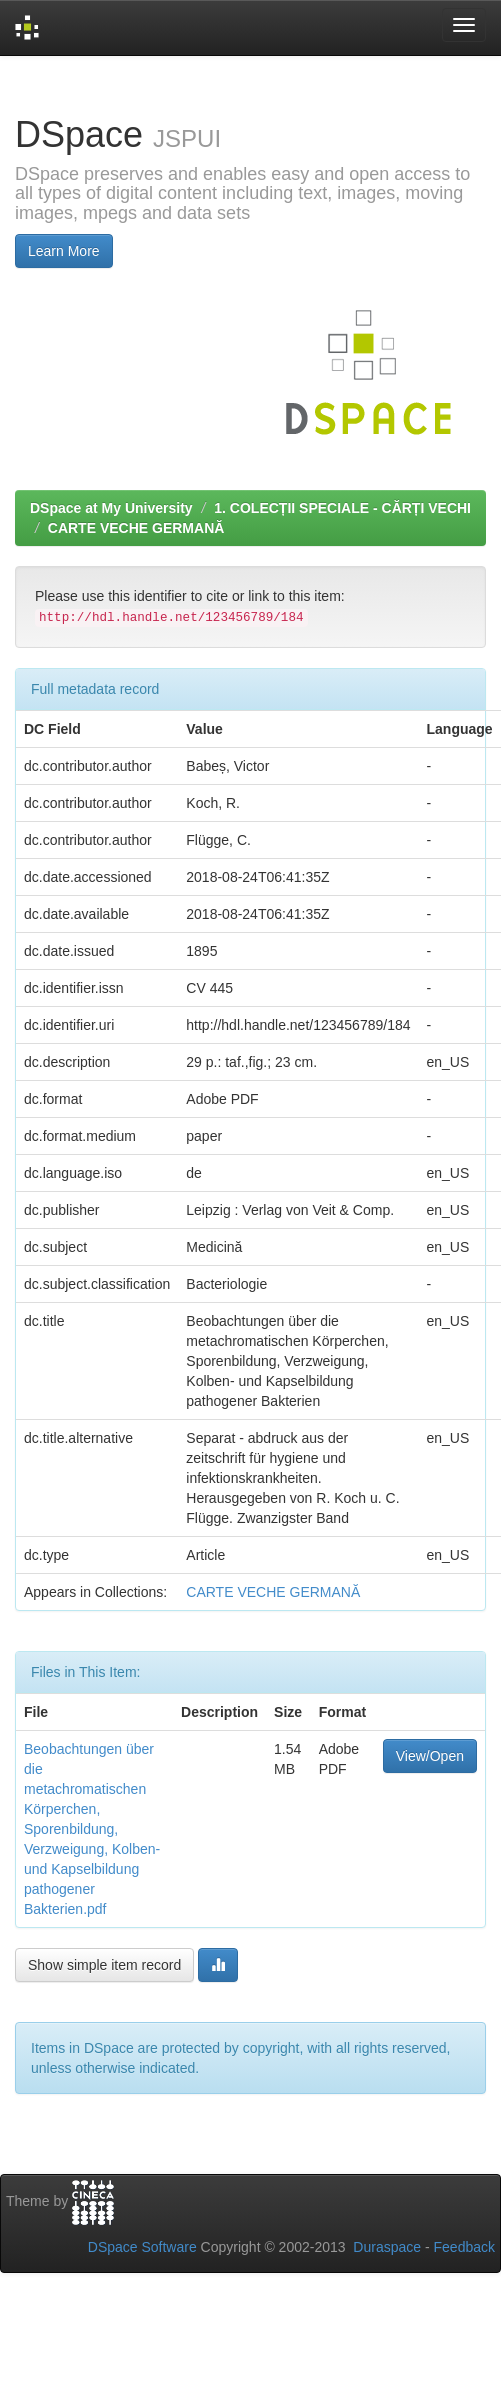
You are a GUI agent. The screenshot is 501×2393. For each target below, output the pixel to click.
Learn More (64, 251)
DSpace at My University (111, 508)
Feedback (464, 2247)
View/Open (430, 1756)
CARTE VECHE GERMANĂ (136, 528)
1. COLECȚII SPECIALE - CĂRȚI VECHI (342, 508)
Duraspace (387, 2247)
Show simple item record (104, 1965)
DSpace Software (142, 2247)
